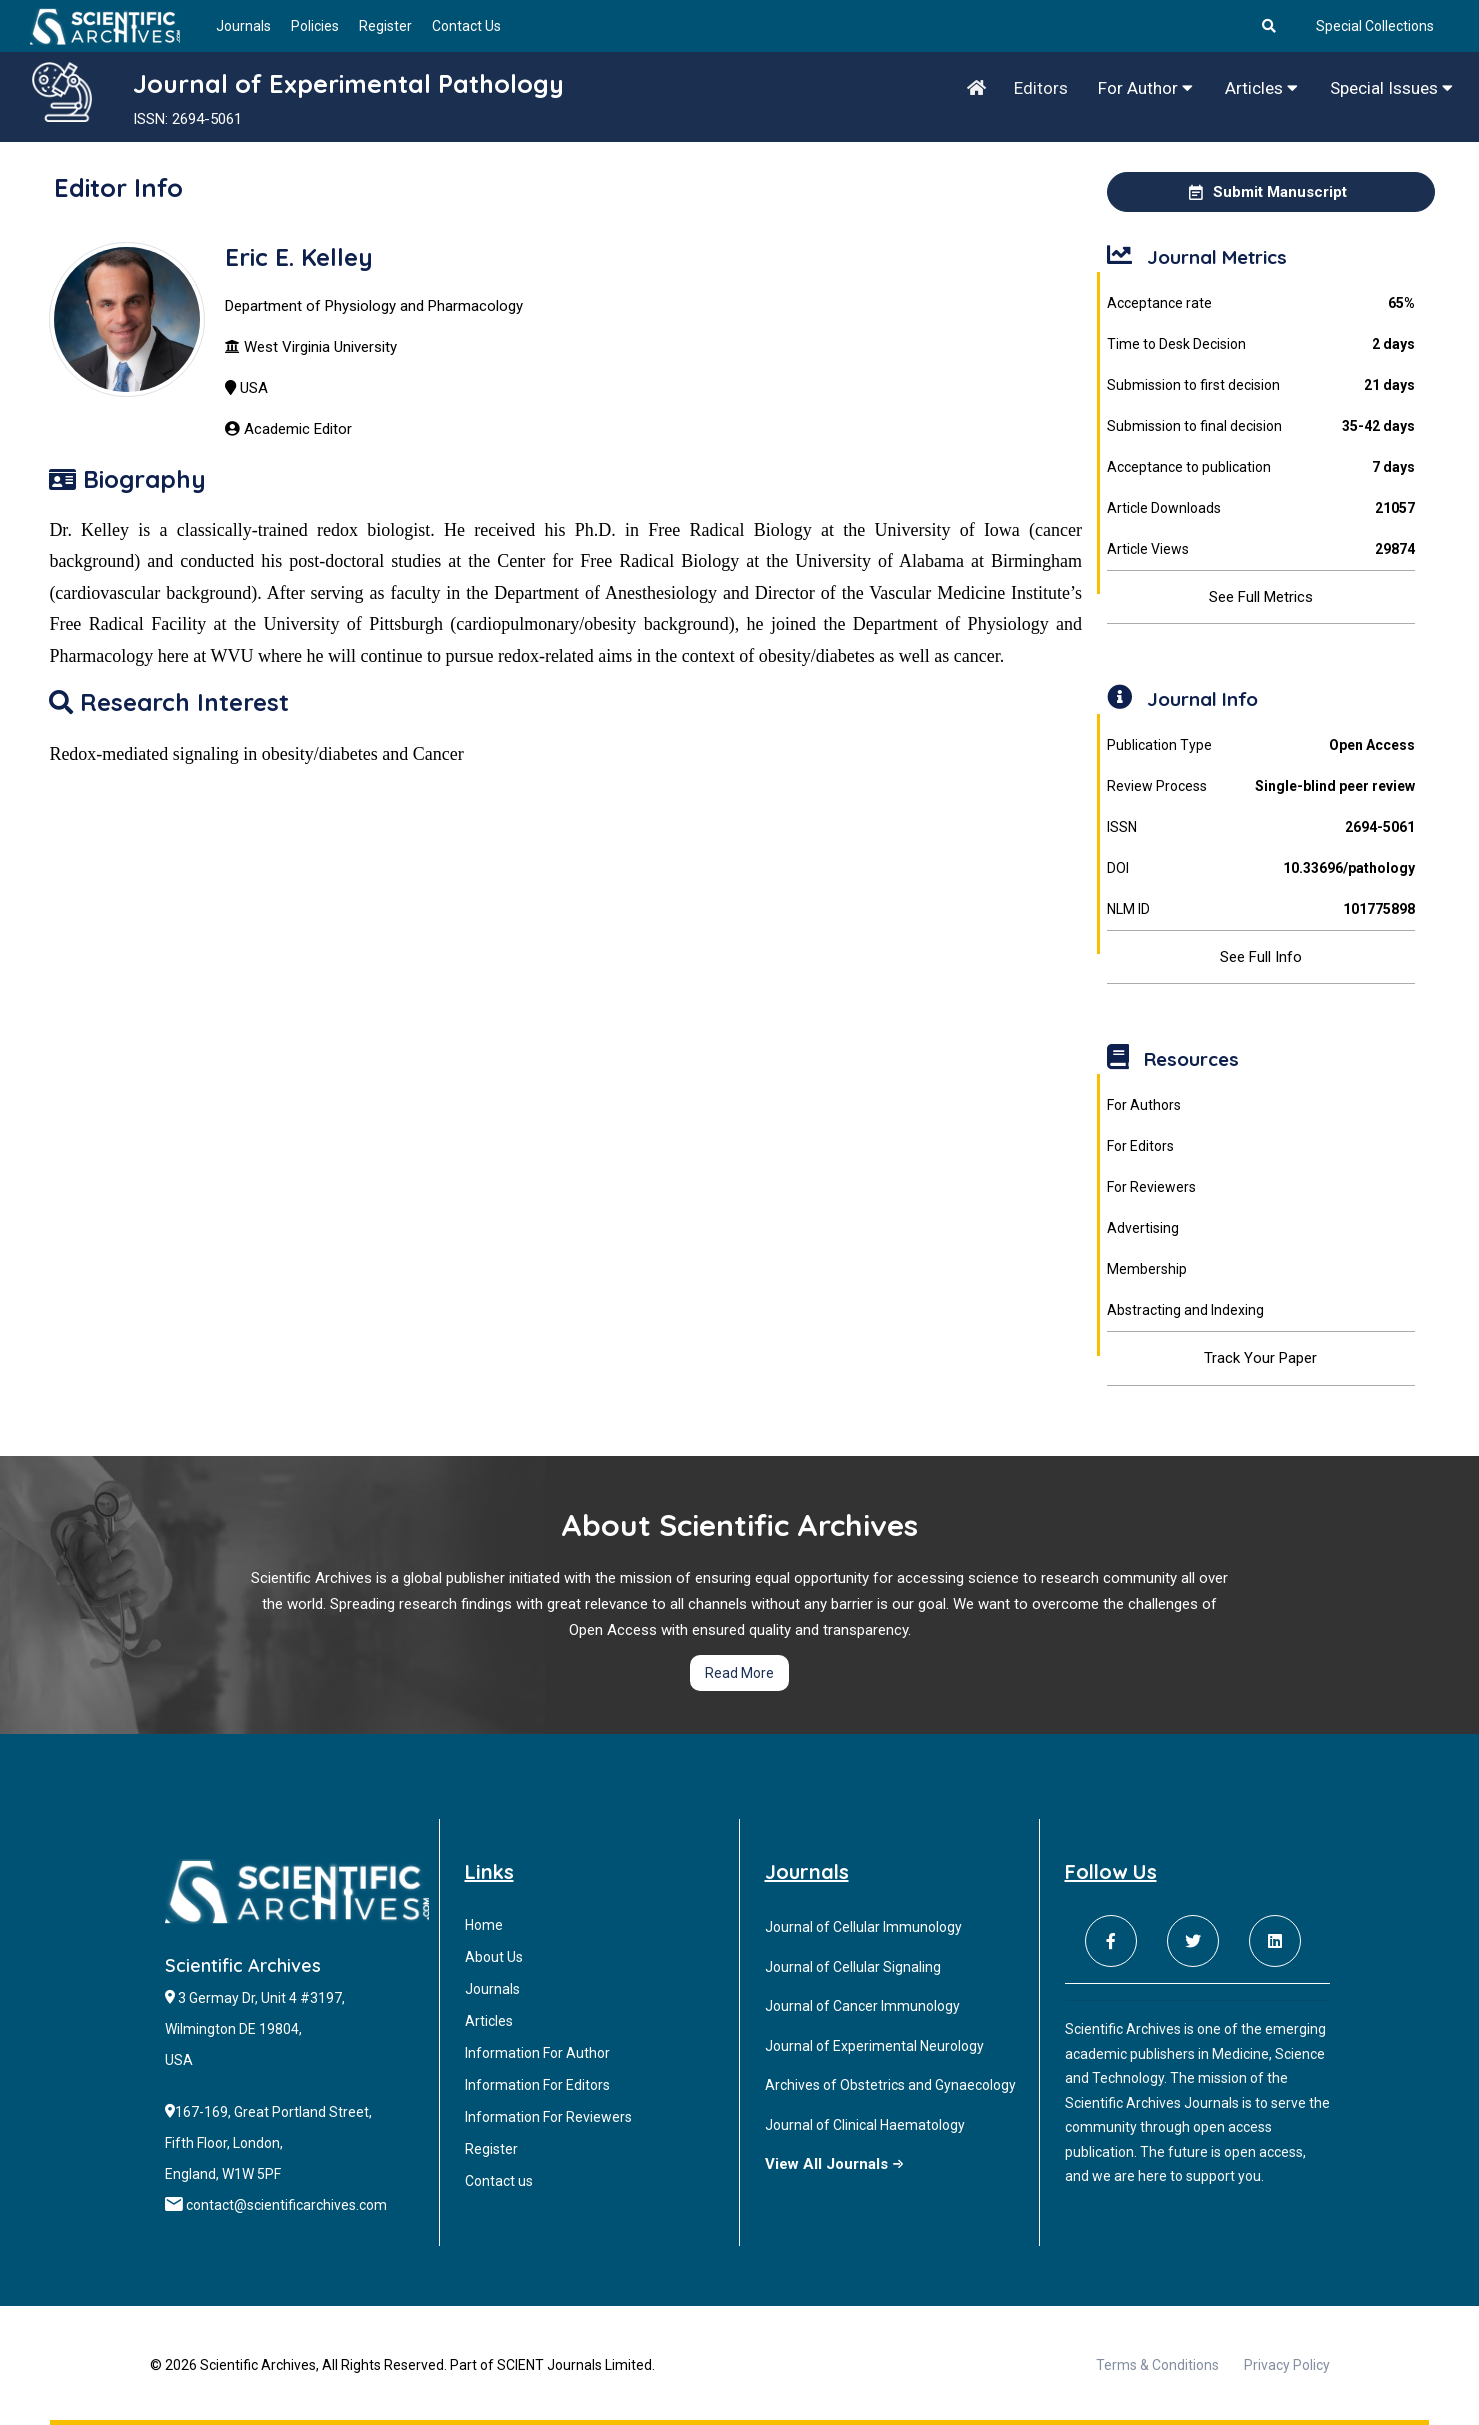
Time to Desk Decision (1261, 344)
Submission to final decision (1261, 426)
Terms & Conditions (1157, 2365)
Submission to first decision (1261, 385)
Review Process (1261, 786)
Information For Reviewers (548, 2117)
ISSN (1261, 827)
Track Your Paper (1260, 1358)
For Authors (1144, 1105)
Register (385, 26)
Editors (1041, 88)
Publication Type (1261, 745)
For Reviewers (1151, 1187)
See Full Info (1261, 957)
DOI (1261, 868)
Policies (315, 26)
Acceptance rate (1261, 303)
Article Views (1261, 549)
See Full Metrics (1261, 597)
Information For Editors (537, 2085)
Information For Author (537, 2053)
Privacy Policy (1287, 2365)
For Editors (1140, 1146)
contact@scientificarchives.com (286, 2205)
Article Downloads (1261, 508)
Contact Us (466, 26)
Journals (243, 26)
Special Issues (1391, 88)
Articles (1261, 88)
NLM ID (1261, 909)
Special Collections (1375, 26)
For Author (1145, 88)
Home (484, 1925)
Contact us (499, 2181)
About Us (494, 1957)
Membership (1147, 1269)
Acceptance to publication (1261, 467)
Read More (739, 1673)
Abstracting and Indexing (1185, 1310)
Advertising (1143, 1228)
